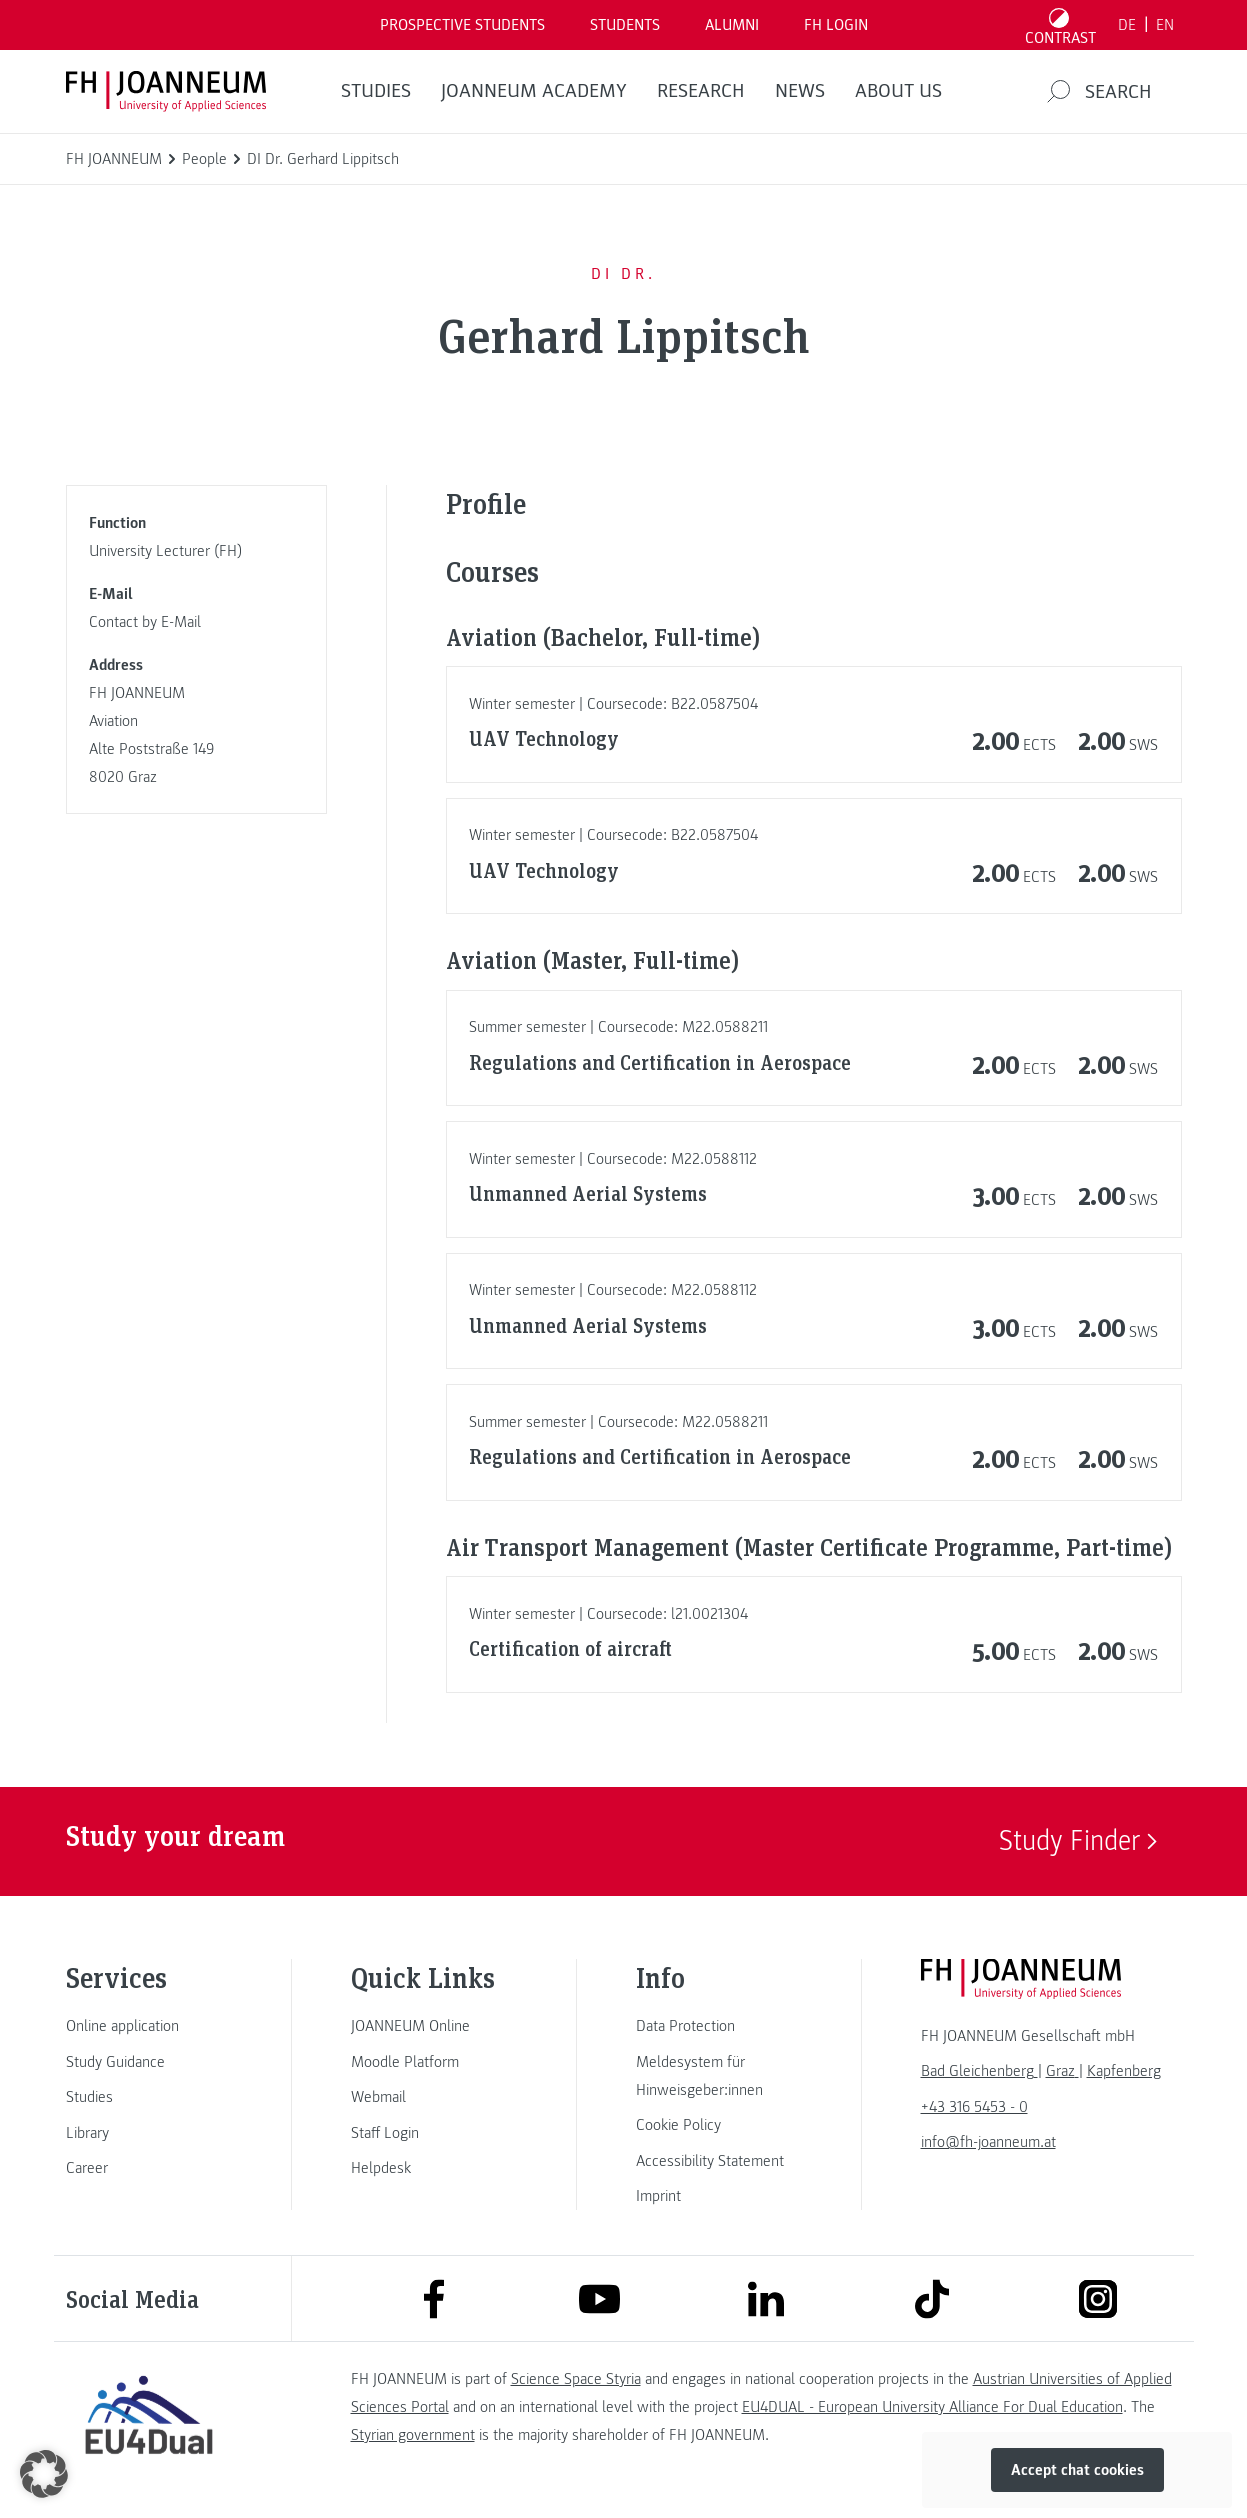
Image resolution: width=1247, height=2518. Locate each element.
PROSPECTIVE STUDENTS (462, 25)
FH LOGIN (836, 25)
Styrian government (413, 2435)
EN (1165, 25)
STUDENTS (625, 25)
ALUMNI (732, 25)
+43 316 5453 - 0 (974, 2107)
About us (898, 91)
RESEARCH (701, 91)
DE (1127, 25)
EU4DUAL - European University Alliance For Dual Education (932, 2407)
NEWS (800, 91)
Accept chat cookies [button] (1077, 2470)
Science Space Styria (576, 2379)
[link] (149, 2026)
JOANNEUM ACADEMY (534, 91)
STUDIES (376, 91)
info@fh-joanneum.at (988, 2142)
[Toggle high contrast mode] (1060, 25)
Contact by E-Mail (145, 622)
